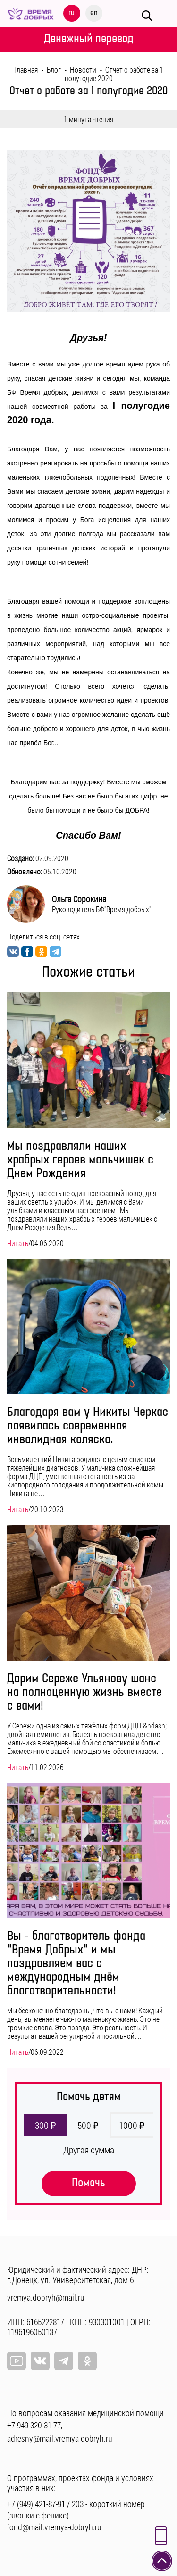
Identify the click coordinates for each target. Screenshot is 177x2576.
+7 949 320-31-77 (34, 2425)
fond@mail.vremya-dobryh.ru (54, 2527)
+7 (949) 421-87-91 (36, 2504)
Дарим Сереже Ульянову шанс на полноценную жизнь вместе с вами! (84, 1692)
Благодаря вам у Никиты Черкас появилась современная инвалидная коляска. (87, 1425)
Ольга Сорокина (79, 899)
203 (78, 2504)
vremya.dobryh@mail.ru (45, 2297)
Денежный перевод (89, 38)
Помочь (88, 2183)
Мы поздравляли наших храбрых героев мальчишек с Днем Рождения (80, 1159)
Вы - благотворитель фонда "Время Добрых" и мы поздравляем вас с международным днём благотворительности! (76, 1963)
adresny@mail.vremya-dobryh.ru (59, 2438)
